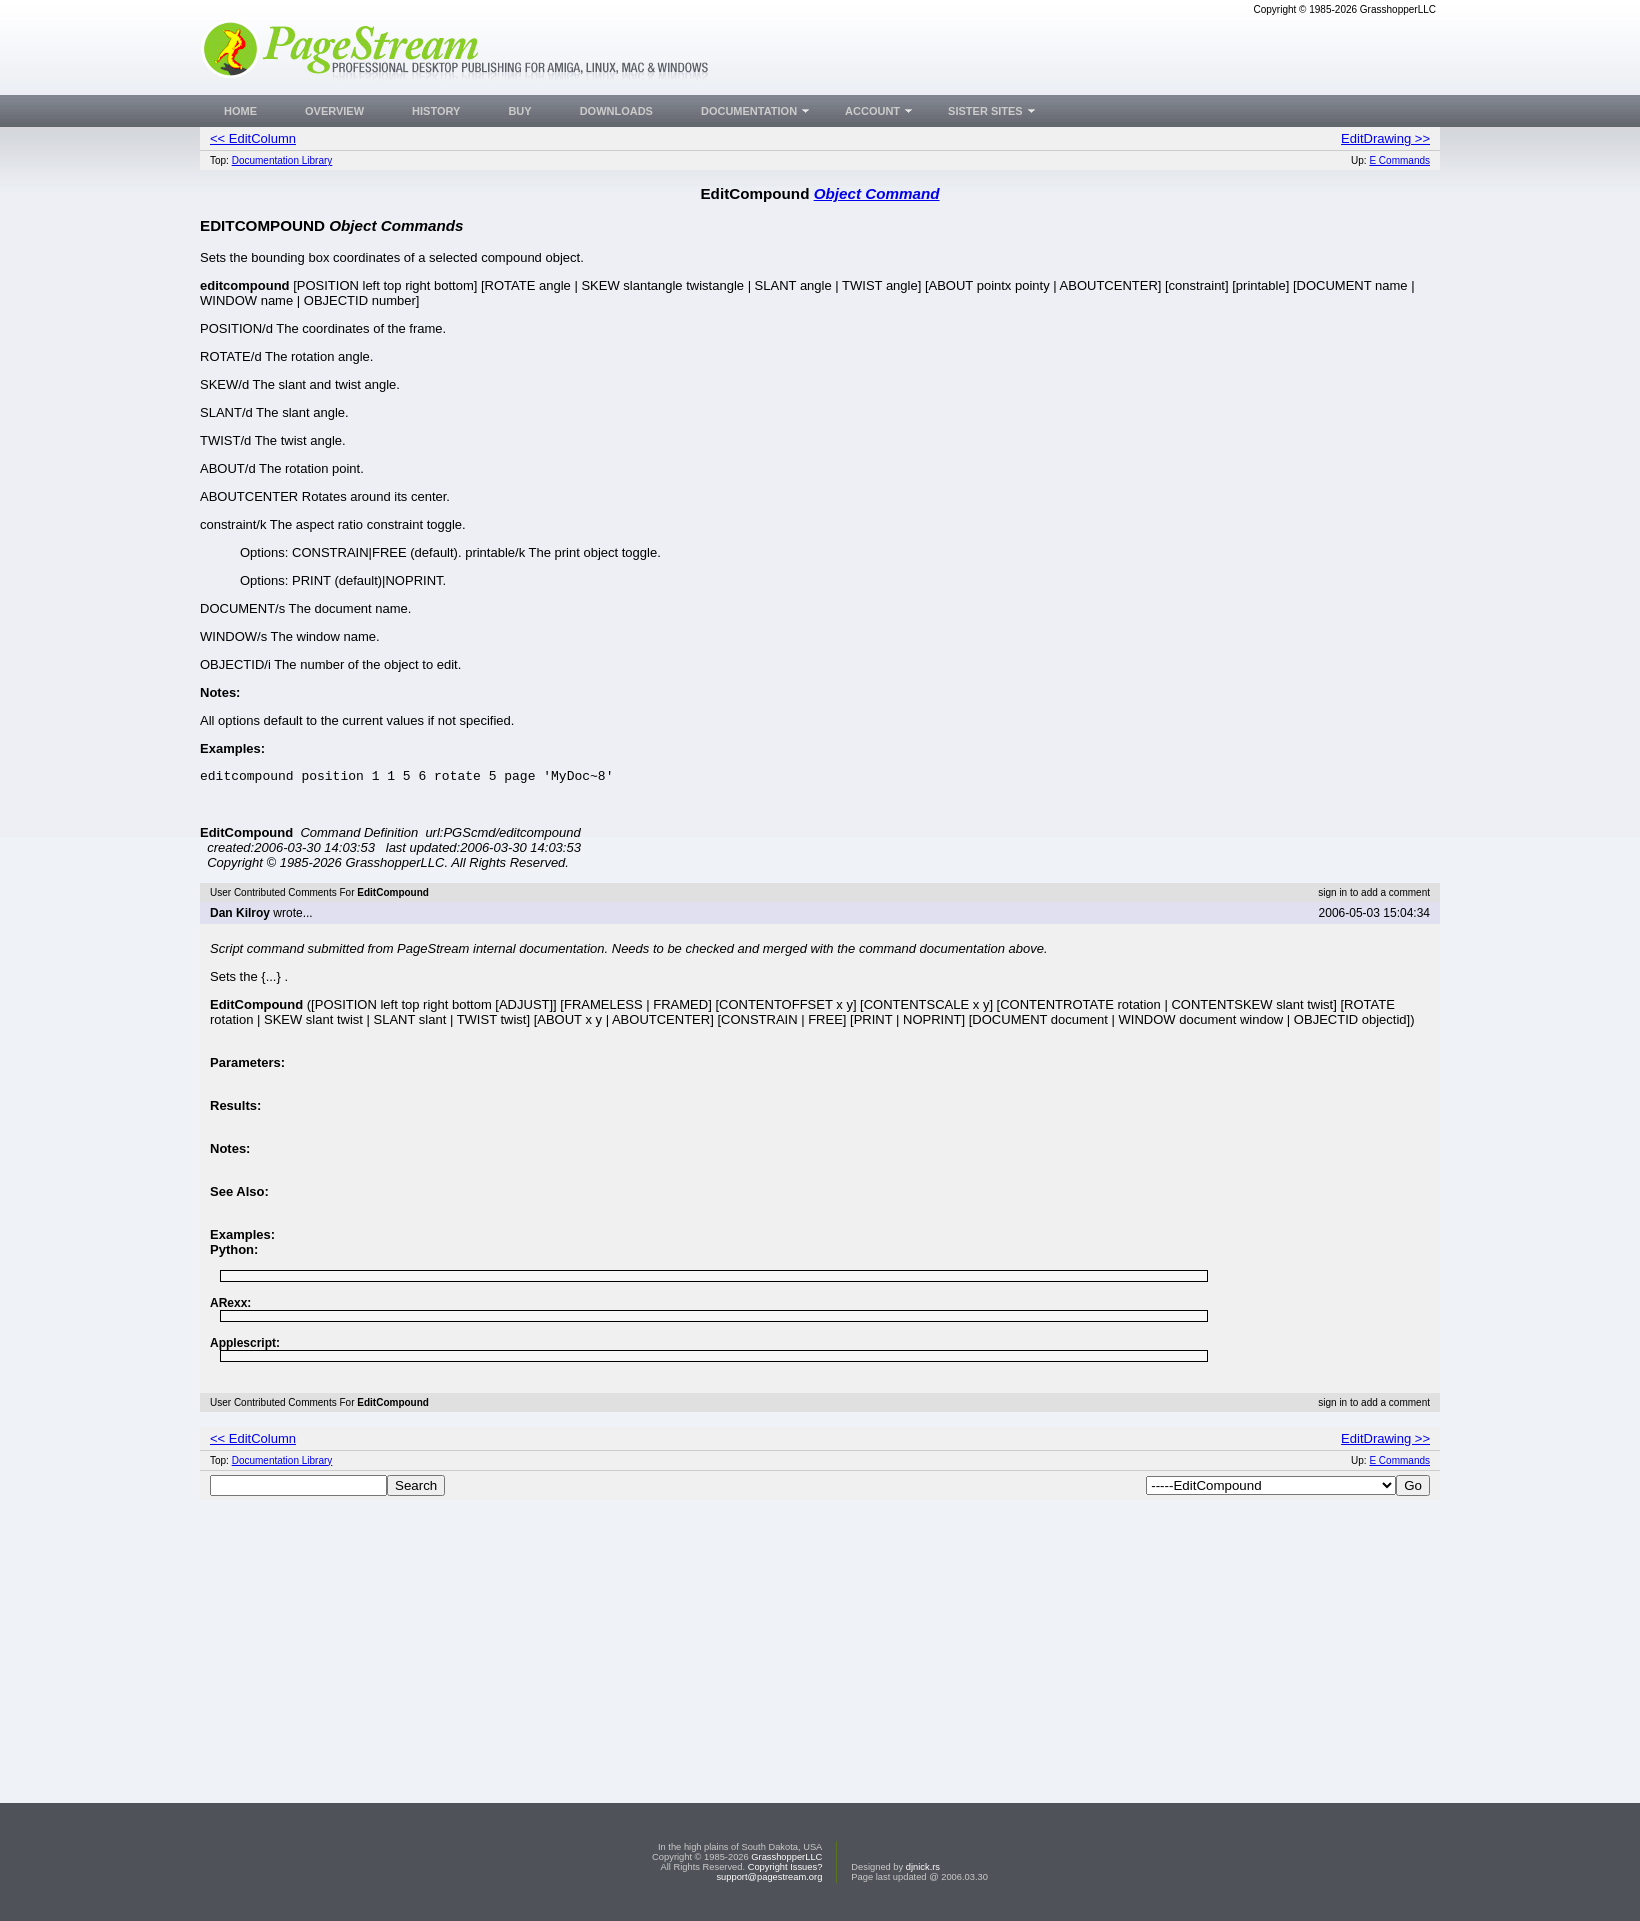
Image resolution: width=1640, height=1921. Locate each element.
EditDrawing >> (1385, 138)
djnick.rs (923, 1867)
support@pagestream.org (769, 1877)
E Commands (1399, 160)
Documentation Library (282, 160)
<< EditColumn (253, 138)
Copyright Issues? (785, 1867)
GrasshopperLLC (786, 1857)
